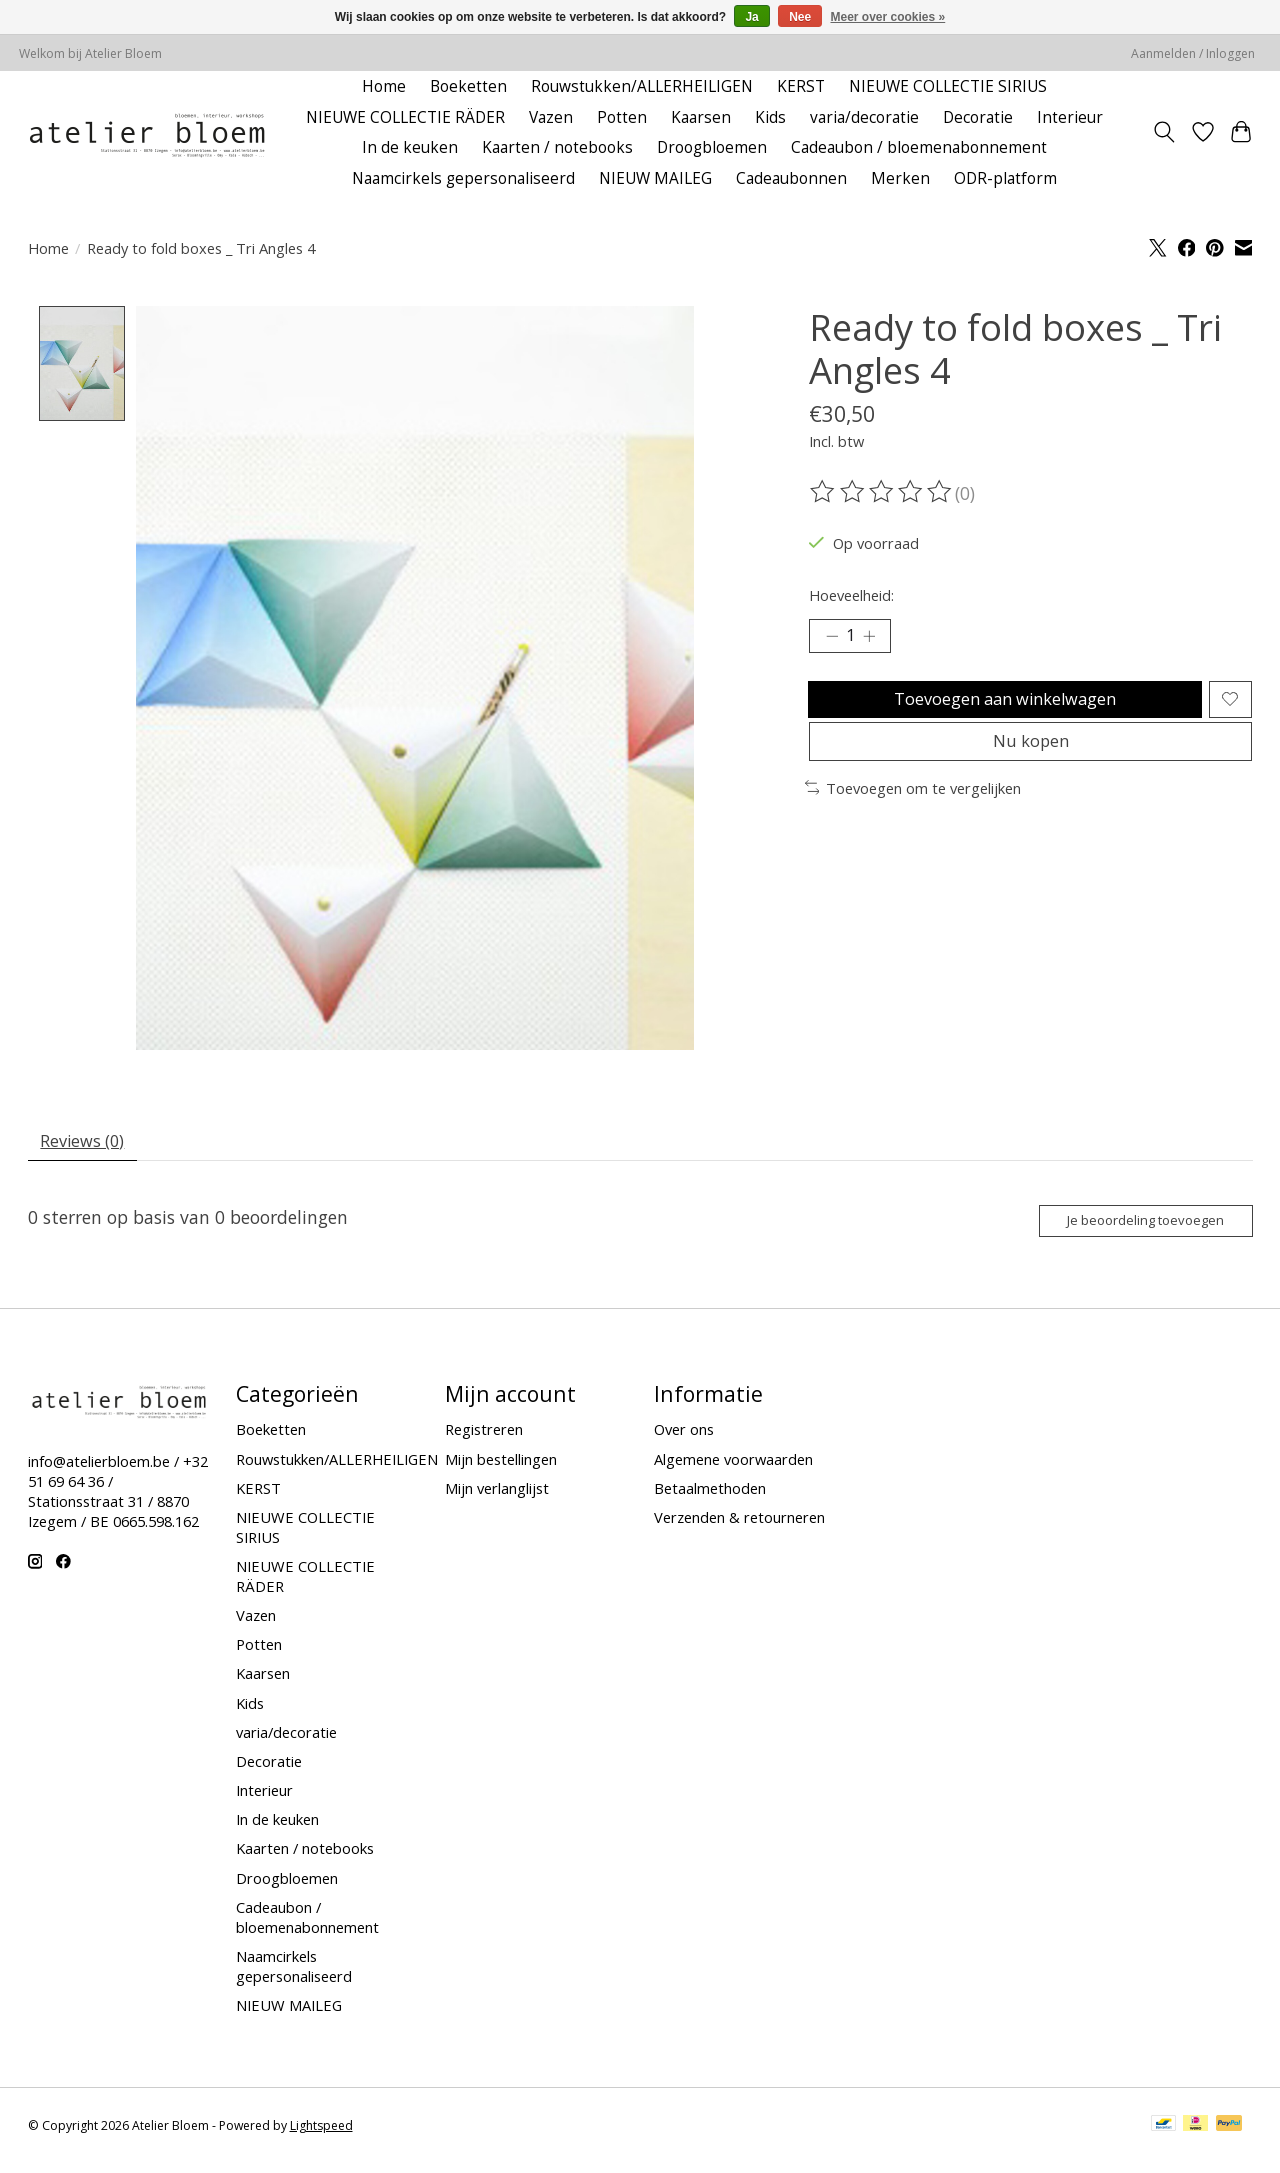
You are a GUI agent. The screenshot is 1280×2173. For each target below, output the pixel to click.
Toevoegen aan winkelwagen (1001, 707)
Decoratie (978, 117)
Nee (800, 17)
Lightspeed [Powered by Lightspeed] (321, 2137)
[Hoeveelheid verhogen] (875, 639)
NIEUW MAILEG (655, 178)
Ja (751, 17)
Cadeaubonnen (791, 178)
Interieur (1070, 117)
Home (384, 86)
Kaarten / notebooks (557, 147)
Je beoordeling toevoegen (1131, 1229)
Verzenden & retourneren (739, 1529)
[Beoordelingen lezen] (882, 492)
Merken (900, 178)
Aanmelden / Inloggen (1193, 53)
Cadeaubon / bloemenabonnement (919, 147)
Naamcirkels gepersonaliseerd (463, 178)
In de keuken (410, 147)
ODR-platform (1005, 178)
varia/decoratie (864, 117)
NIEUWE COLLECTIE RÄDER (405, 117)
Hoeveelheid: (851, 595)
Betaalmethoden (710, 1500)
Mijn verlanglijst (497, 1500)
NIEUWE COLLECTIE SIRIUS (948, 86)
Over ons (684, 1442)
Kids (770, 117)
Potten (622, 117)
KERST (801, 86)
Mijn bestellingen (501, 1471)
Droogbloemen (712, 147)
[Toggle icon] (1163, 132)
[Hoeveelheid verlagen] (832, 639)
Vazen (551, 117)
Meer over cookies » (888, 17)
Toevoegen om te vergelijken (913, 809)
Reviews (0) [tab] (88, 1145)
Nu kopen (1031, 760)
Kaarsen (701, 117)
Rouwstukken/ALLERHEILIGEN (642, 86)
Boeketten (468, 86)
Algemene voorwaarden (733, 1471)
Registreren (484, 1442)
